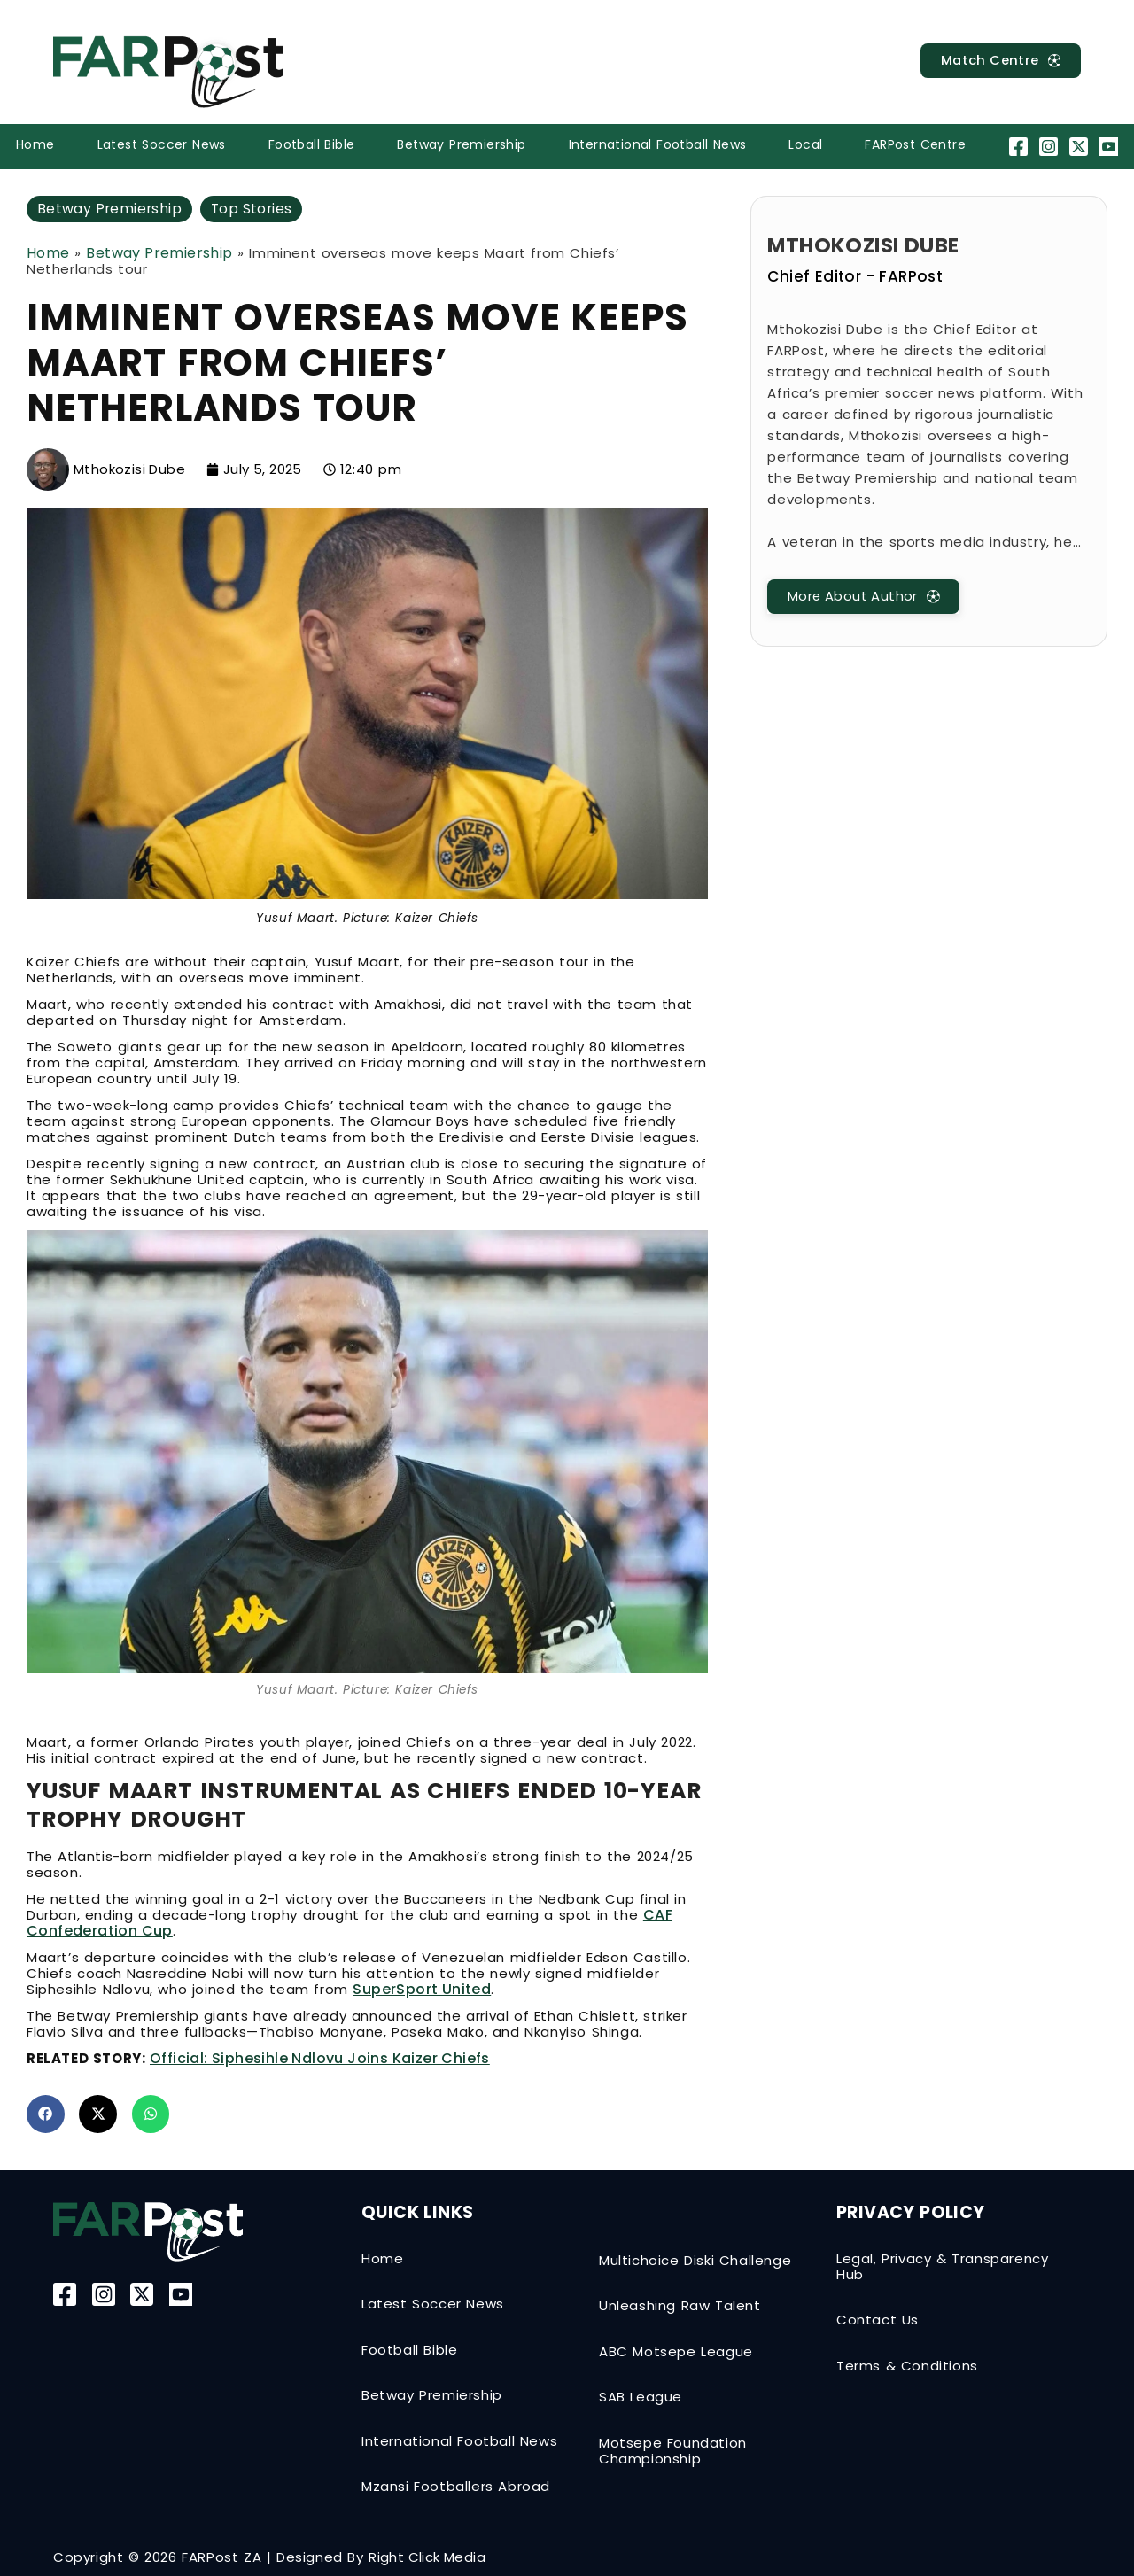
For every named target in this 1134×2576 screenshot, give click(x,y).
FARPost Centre (915, 144)
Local (805, 144)
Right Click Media (427, 2557)
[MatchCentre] (999, 60)
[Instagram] (1050, 146)
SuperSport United (422, 1989)
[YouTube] (1111, 146)
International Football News (658, 144)
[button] (46, 2114)
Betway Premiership (461, 144)
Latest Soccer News (161, 144)
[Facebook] (1020, 146)
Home (35, 144)
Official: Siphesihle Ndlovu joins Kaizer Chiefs (320, 2058)
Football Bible (311, 144)
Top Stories (255, 208)
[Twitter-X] (1081, 146)
